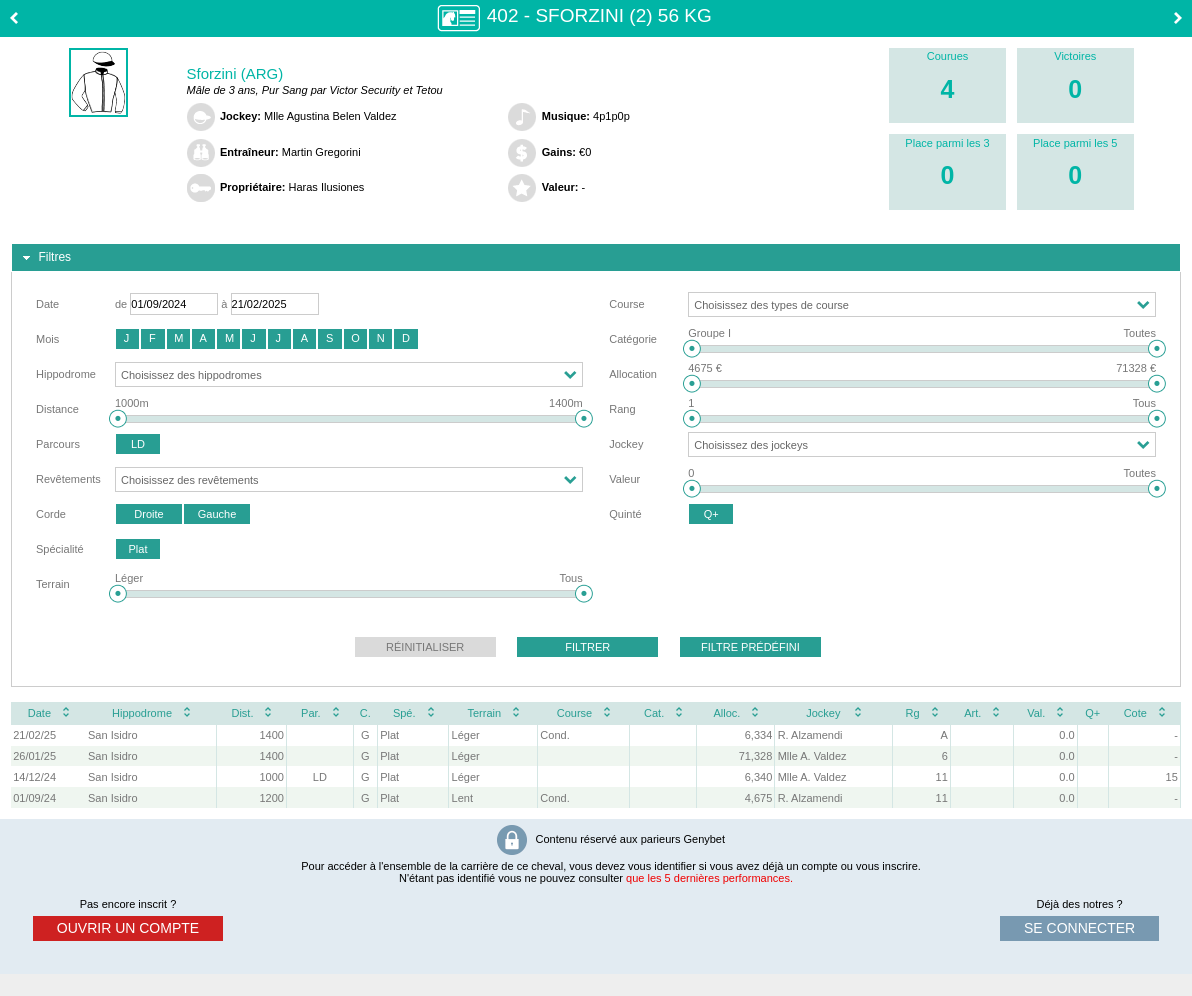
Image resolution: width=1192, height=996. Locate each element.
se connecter (1079, 928)
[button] (127, 339)
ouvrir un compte (128, 928)
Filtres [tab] (44, 258)
